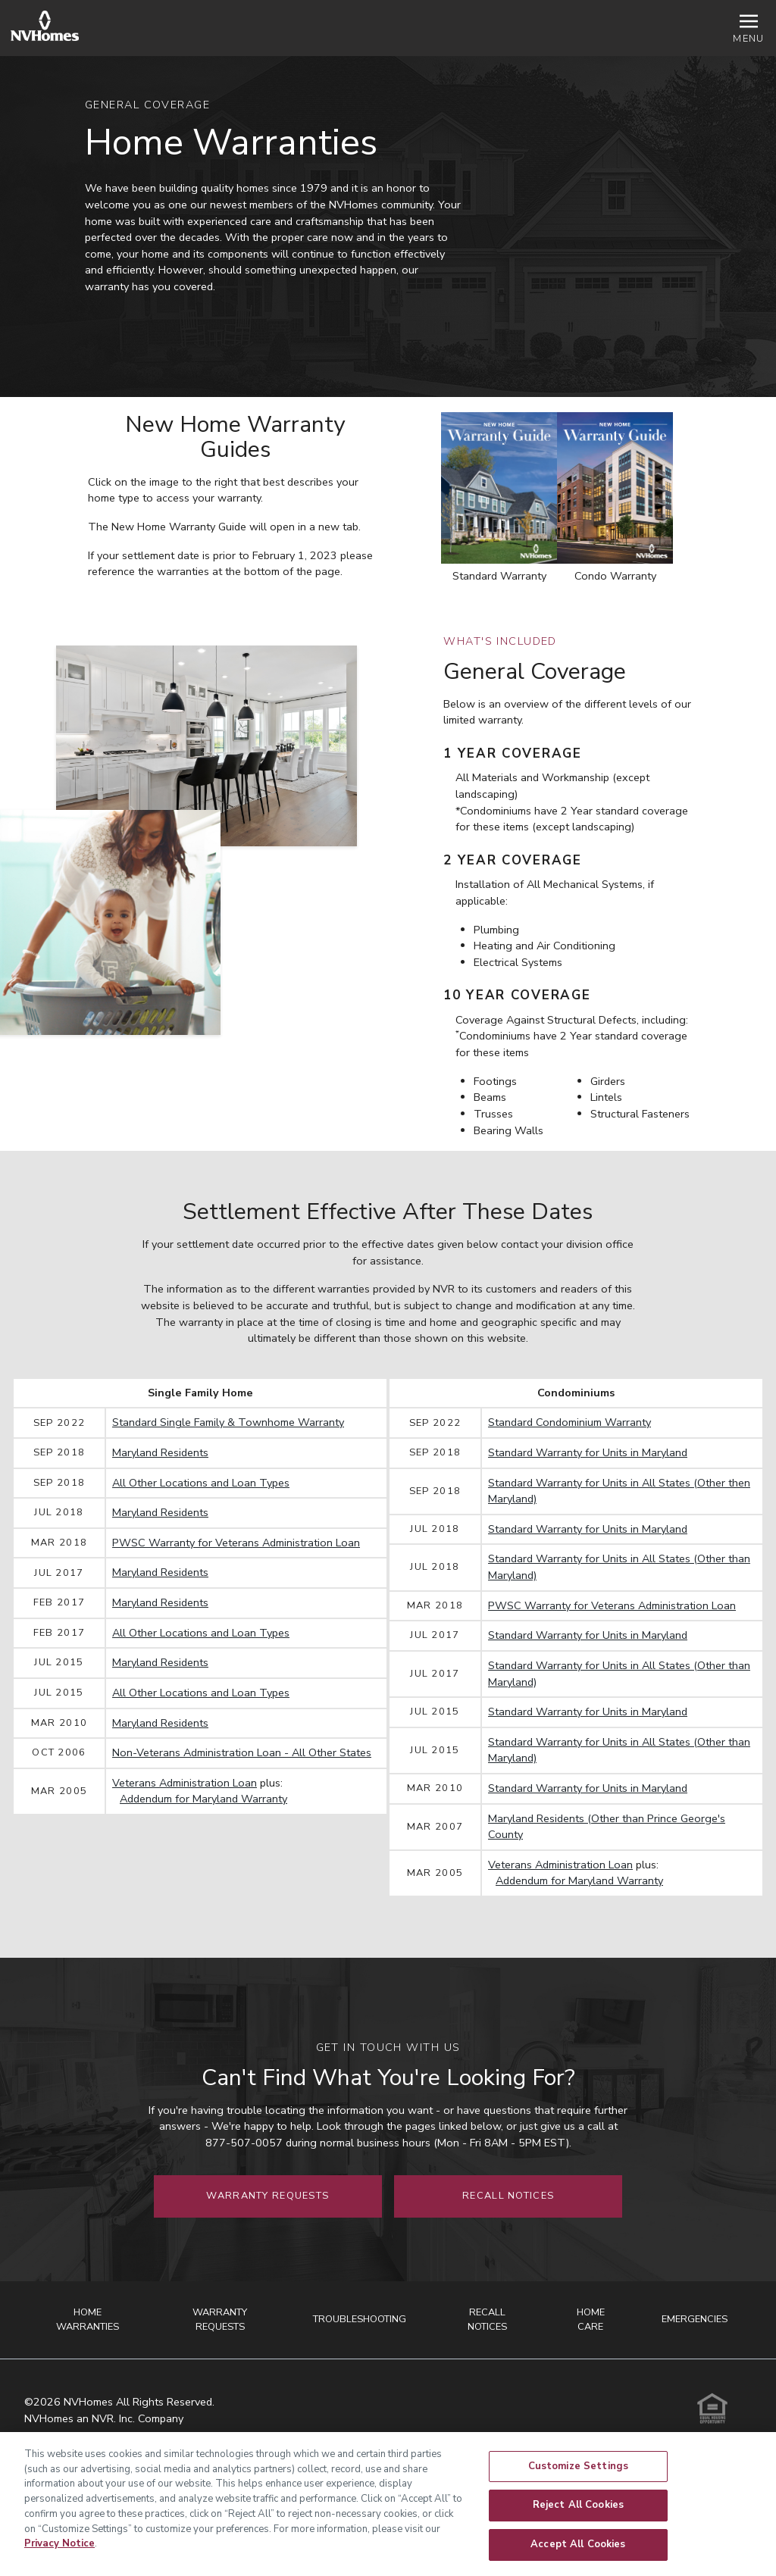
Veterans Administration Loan (184, 1782)
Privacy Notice (59, 2552)
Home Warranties (87, 2320)
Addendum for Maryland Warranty (203, 1798)
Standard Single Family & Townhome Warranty (228, 1422)
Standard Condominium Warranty (569, 1422)
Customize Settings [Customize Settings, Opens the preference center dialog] (578, 2475)
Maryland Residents (160, 1452)
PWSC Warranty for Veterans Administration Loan (236, 1542)
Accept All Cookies (577, 2553)
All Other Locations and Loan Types (200, 1482)
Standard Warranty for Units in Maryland (587, 1452)
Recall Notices (508, 2195)
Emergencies (695, 2319)
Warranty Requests (267, 2195)
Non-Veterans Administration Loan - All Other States (241, 1752)
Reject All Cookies (578, 2514)
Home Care (591, 2320)
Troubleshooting (359, 2319)
